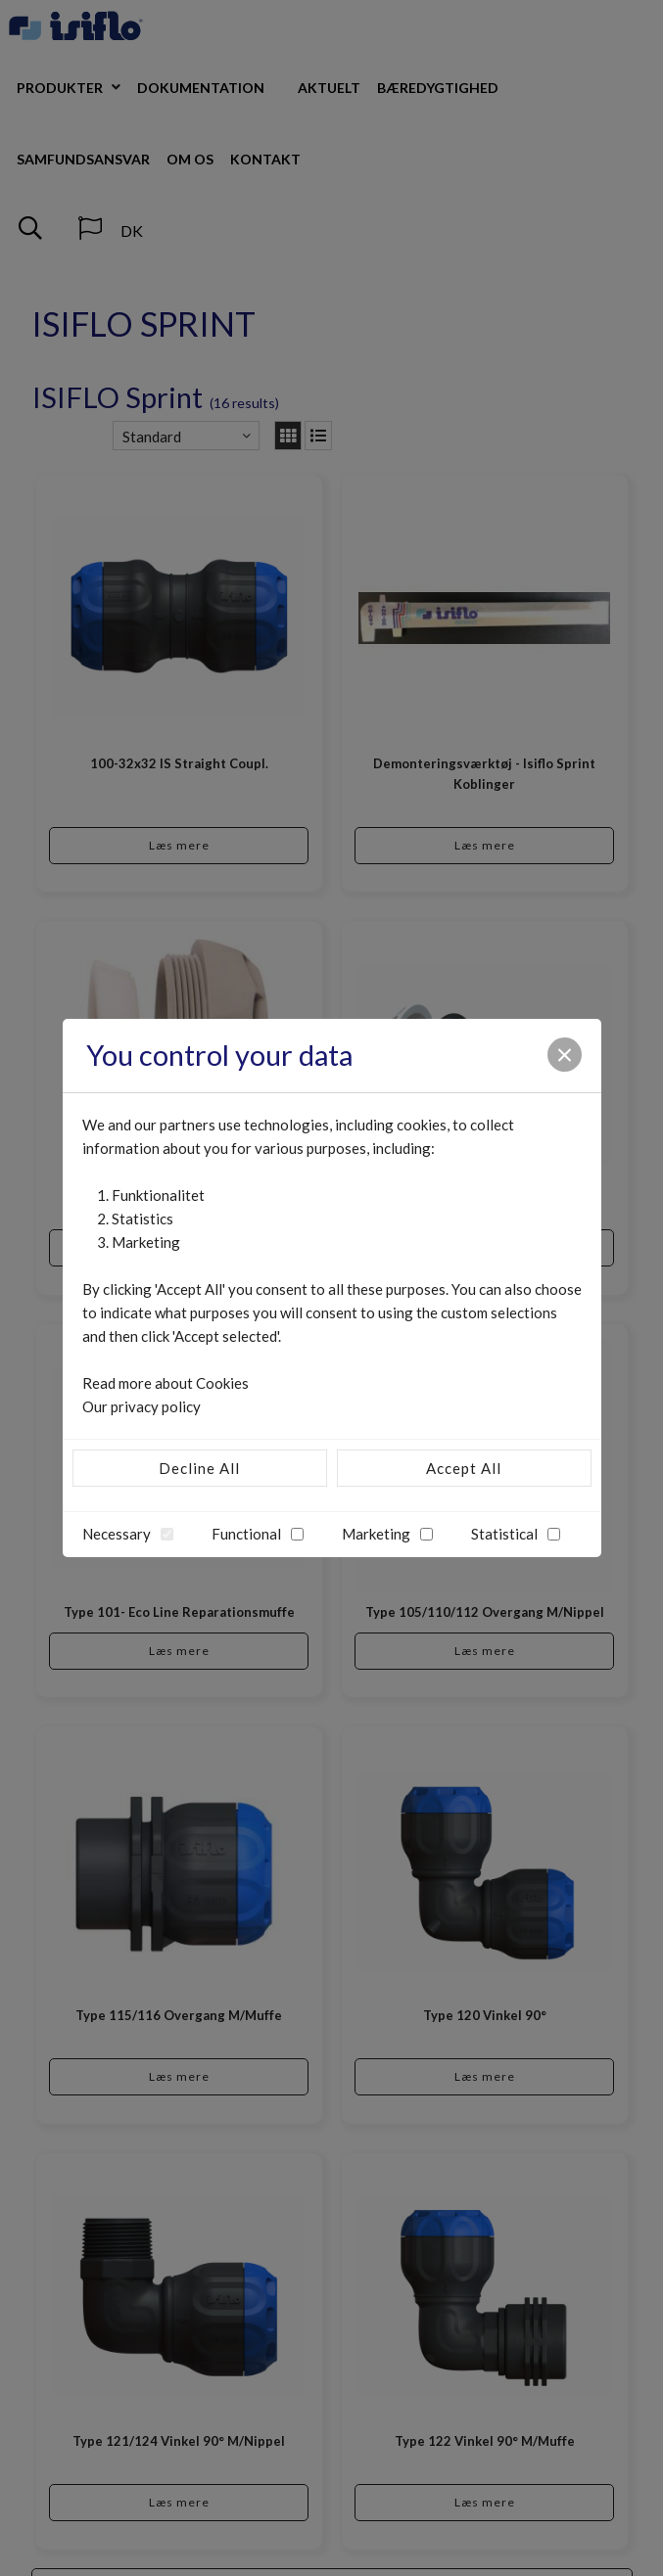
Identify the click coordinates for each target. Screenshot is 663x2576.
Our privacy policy (141, 1406)
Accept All (463, 1468)
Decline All (199, 1468)
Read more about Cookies (165, 1383)
